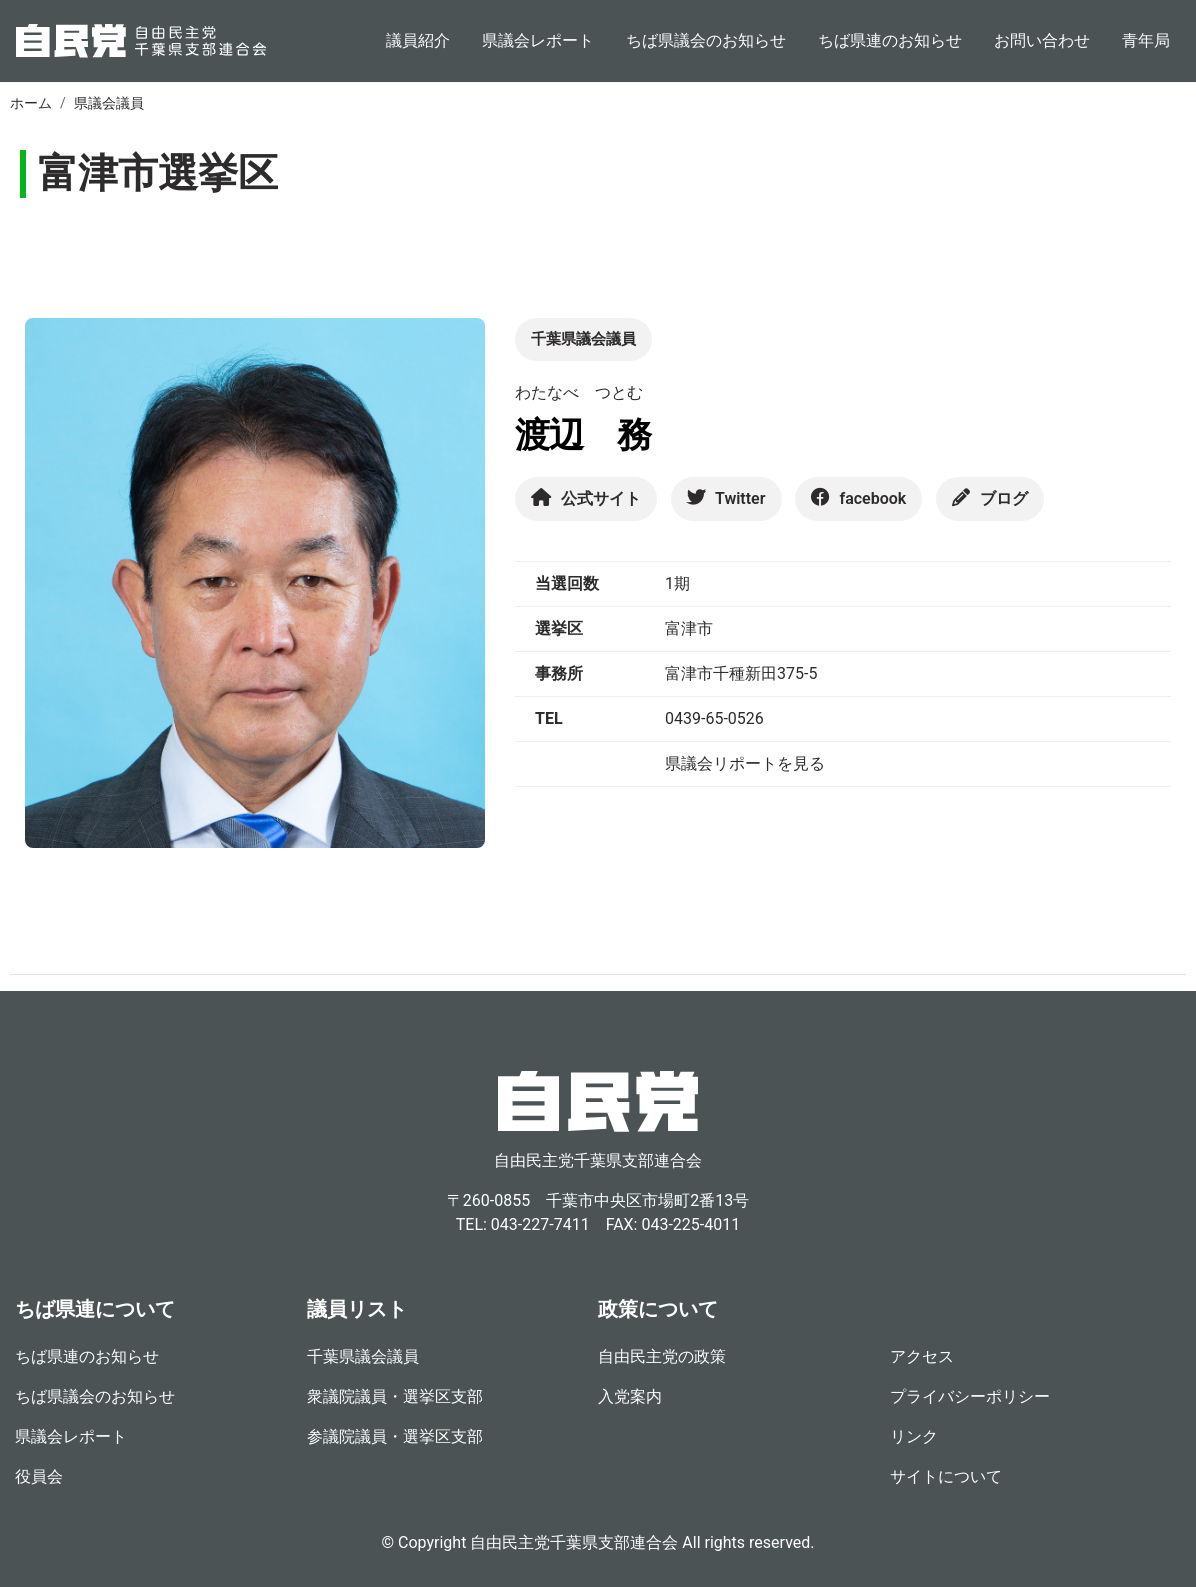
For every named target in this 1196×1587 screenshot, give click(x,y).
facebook (858, 498)
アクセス (922, 1356)
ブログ (990, 498)
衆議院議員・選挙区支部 (395, 1396)
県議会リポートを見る (745, 763)
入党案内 (630, 1396)
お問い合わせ (1042, 40)
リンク (914, 1436)
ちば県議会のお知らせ (706, 40)
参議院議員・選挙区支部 (395, 1436)
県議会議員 (109, 103)
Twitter (726, 498)
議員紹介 (418, 40)
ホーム (31, 103)
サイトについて (946, 1476)
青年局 (1146, 40)
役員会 (39, 1476)
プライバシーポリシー (970, 1396)
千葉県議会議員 (363, 1356)
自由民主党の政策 (662, 1356)
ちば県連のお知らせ (890, 40)
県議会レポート (538, 40)
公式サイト (586, 498)
